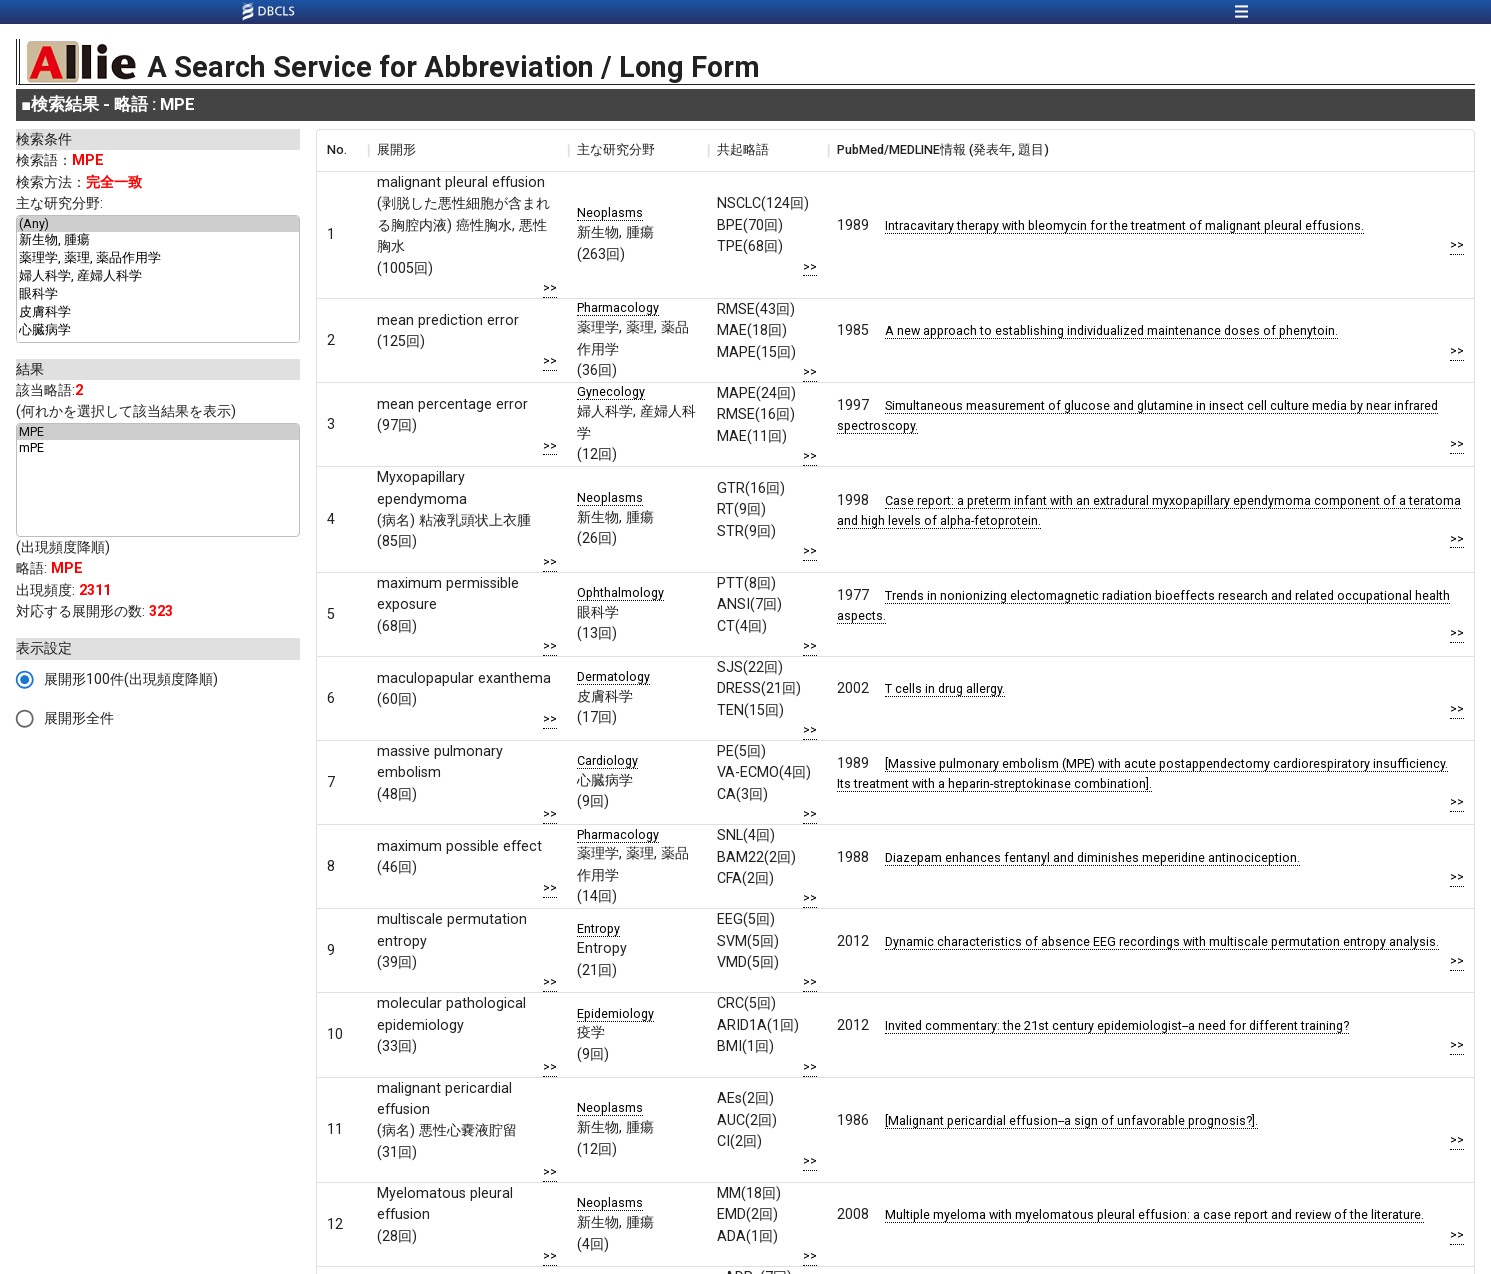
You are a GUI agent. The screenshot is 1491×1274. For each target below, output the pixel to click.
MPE (158, 432)
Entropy (598, 928)
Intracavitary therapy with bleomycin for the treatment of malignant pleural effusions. (1124, 225)
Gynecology (611, 391)
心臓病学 (158, 331)
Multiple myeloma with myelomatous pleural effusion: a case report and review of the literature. (1154, 1214)
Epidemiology (615, 1013)
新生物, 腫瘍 (158, 241)
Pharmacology (618, 307)
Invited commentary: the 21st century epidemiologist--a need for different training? (1117, 1025)
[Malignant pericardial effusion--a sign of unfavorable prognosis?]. (1071, 1120)
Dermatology (613, 676)
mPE (158, 448)
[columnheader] (342, 150)
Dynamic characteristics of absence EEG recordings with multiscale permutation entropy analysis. (1162, 941)
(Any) (158, 224)
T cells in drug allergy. (945, 688)
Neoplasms (610, 212)
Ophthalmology (620, 592)
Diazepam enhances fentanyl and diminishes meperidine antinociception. (1092, 857)
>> (550, 287)
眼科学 (158, 295)
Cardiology (607, 760)
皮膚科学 (158, 313)
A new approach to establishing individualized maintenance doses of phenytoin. (1111, 330)
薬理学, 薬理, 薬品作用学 (158, 259)
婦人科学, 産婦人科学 (158, 277)
